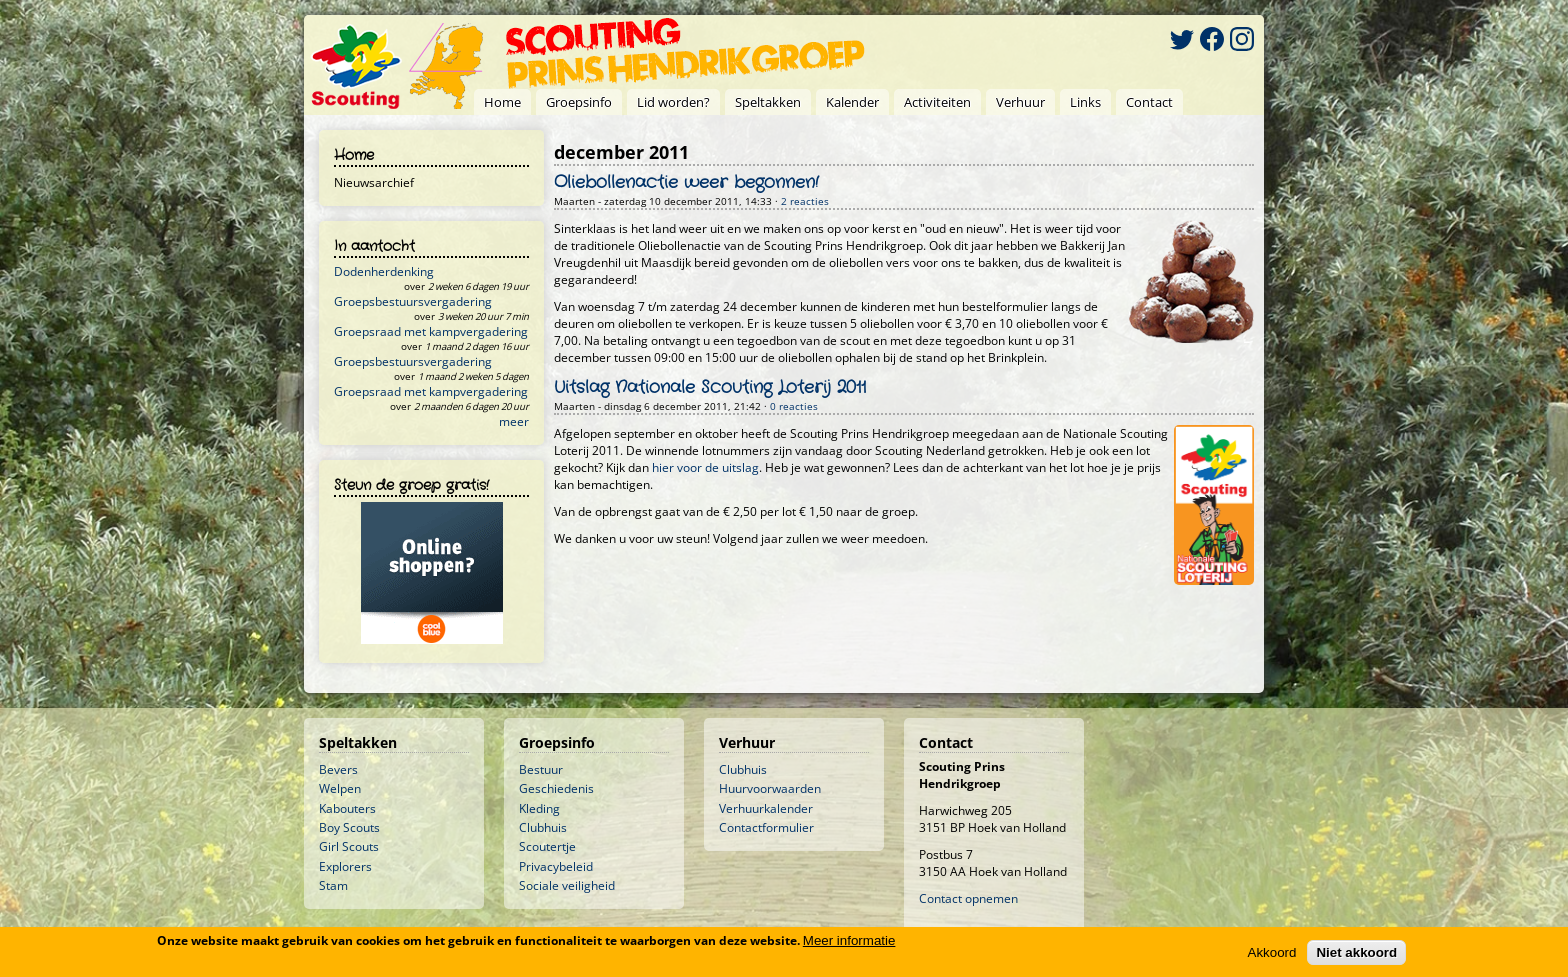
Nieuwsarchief (374, 182)
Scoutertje (547, 846)
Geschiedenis (556, 788)
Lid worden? (673, 102)
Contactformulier (766, 827)
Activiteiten (937, 102)
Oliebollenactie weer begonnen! (686, 183)
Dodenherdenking (384, 271)
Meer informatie (849, 940)
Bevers (338, 769)
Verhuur (1020, 102)
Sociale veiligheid (567, 885)
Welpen (340, 788)
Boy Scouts (349, 827)
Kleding (539, 808)
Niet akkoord (1356, 952)
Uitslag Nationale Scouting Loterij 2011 (710, 388)
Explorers (345, 866)
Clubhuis (543, 827)
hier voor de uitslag (705, 467)
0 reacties (794, 406)
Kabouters (347, 808)
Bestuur (541, 769)
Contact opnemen (968, 898)
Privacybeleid (556, 866)
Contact (1149, 102)
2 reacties (805, 201)
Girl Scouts (349, 846)
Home (502, 102)
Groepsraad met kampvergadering (431, 331)
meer (514, 421)
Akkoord (1272, 952)
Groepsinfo (579, 102)
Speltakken (768, 102)
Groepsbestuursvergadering (413, 301)
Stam (333, 885)
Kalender (852, 102)
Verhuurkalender (766, 808)
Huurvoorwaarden (770, 788)
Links (1085, 102)
